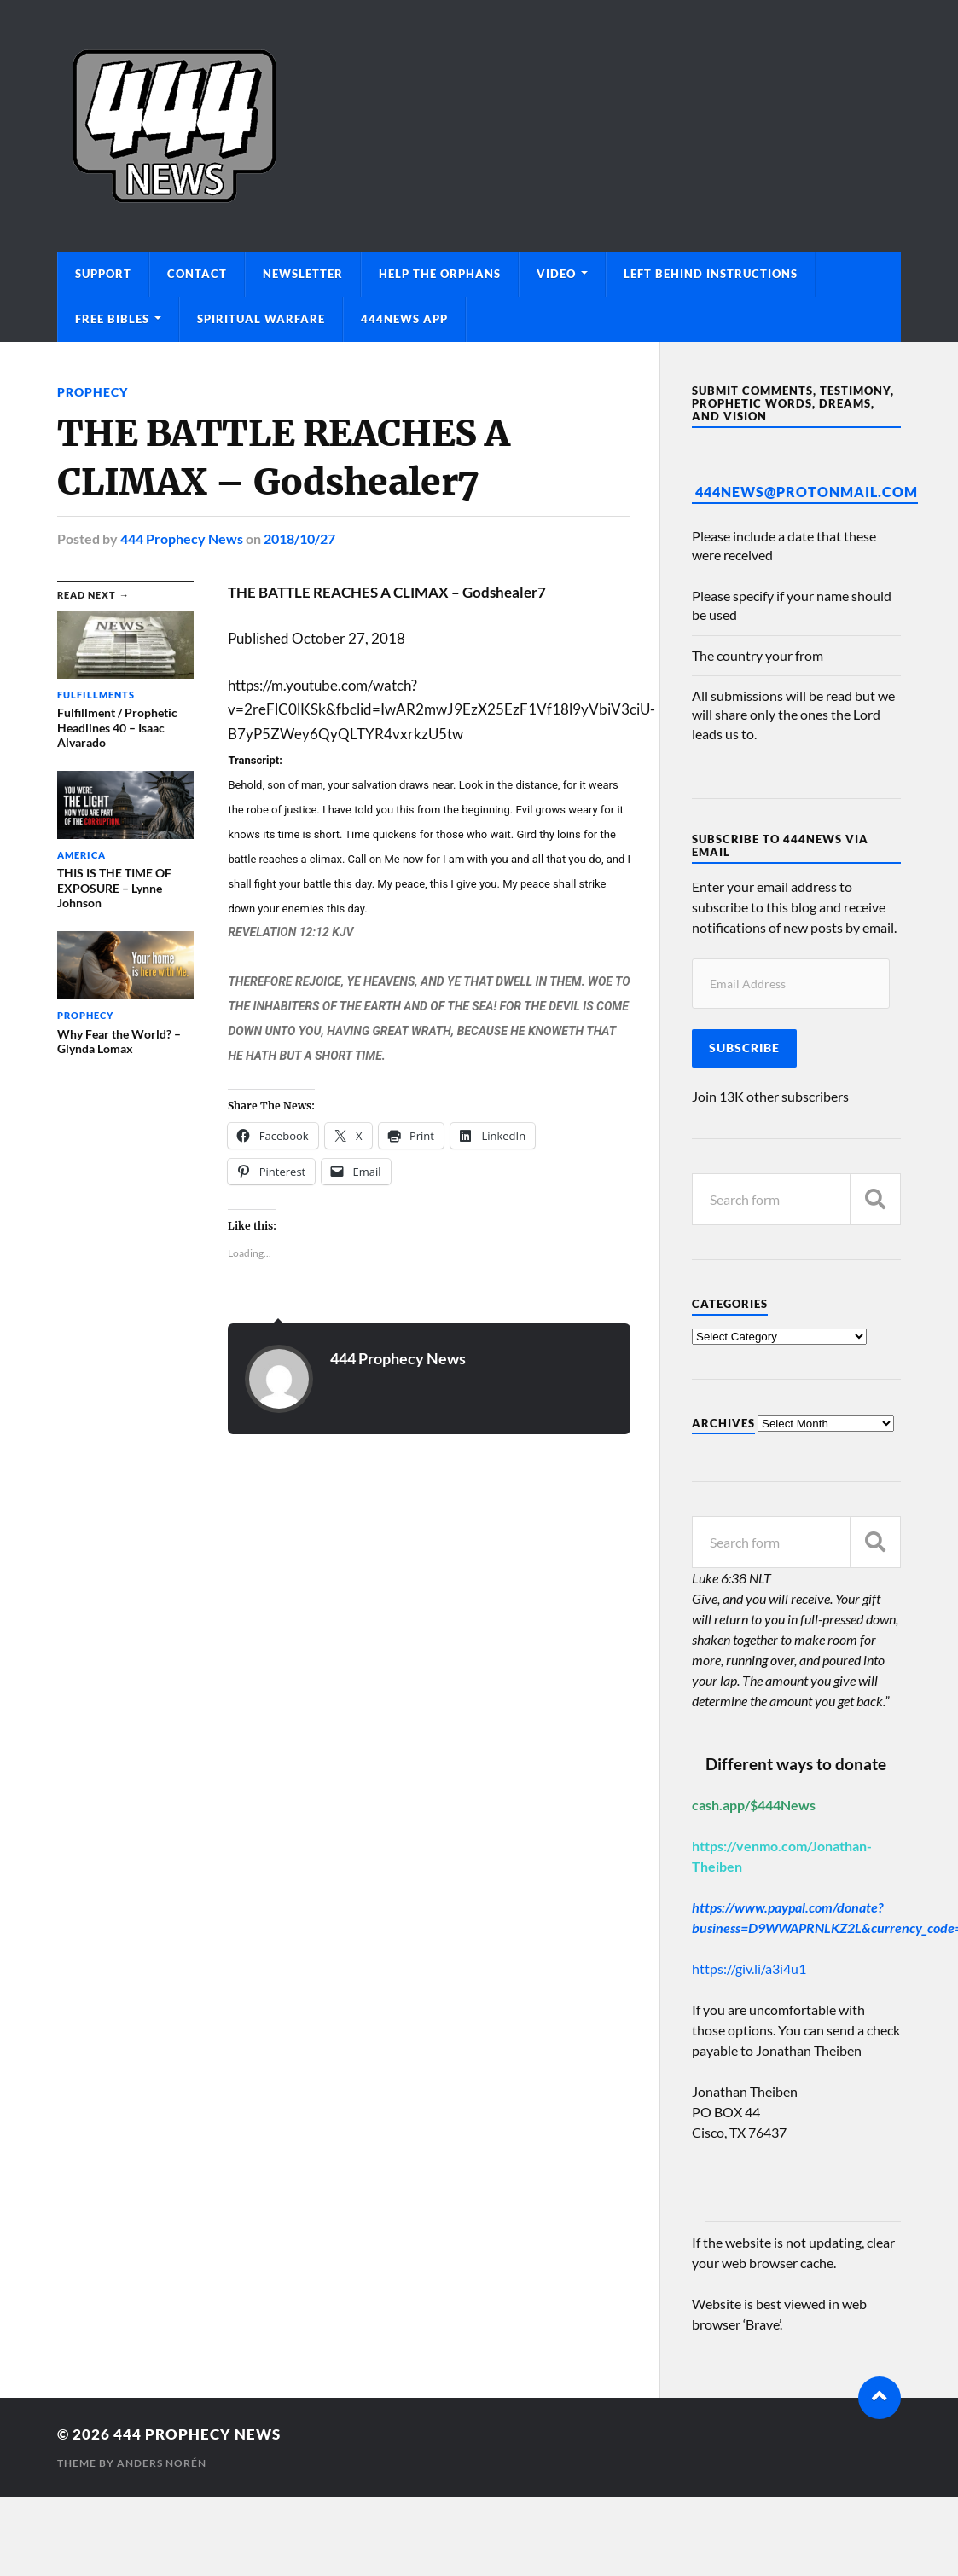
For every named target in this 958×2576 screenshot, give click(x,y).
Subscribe (744, 1048)
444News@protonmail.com (806, 491)
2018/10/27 (299, 538)
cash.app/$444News (754, 1805)
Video (556, 274)
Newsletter (303, 274)
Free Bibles (112, 319)
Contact (197, 274)
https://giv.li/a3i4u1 (749, 1968)
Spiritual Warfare (261, 319)
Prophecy (92, 392)
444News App (404, 319)
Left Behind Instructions (711, 274)
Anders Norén (161, 2463)
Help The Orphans (440, 274)
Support (103, 274)
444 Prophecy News (181, 538)
